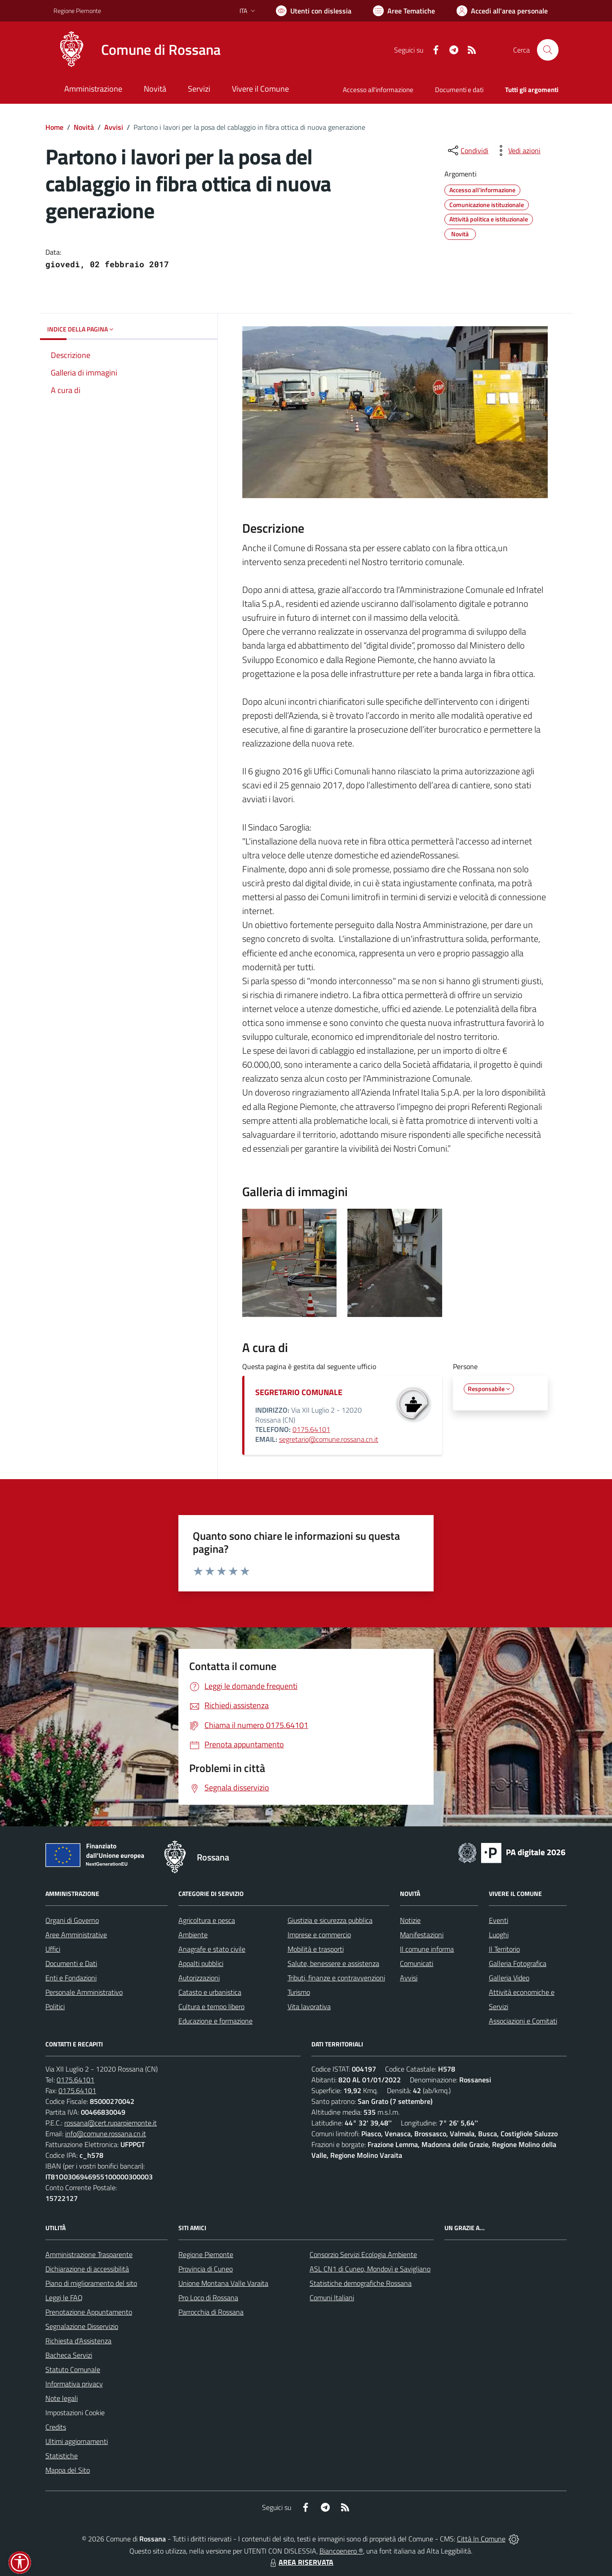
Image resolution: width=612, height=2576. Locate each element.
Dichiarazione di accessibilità (87, 2268)
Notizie (410, 1920)
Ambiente (193, 1934)
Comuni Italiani (332, 2297)
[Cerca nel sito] (548, 50)
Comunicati (416, 1963)
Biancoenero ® (341, 2550)
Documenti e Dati (71, 1963)
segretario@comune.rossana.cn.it (328, 1439)
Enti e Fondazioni (71, 1977)
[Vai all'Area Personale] (502, 11)
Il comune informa (427, 1949)
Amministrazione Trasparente (89, 2254)
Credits (55, 2426)
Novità (84, 127)
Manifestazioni (421, 1934)
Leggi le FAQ (64, 2297)
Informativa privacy (74, 2383)
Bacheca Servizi (68, 2355)
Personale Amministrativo (84, 1992)
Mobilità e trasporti (316, 1949)
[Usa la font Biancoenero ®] (313, 11)
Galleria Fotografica (517, 1963)
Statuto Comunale (72, 2369)
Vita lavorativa (309, 2006)
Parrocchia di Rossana (211, 2311)
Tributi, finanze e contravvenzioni (336, 1977)
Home (54, 127)
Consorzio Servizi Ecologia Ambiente (363, 2254)
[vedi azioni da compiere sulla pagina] (517, 150)
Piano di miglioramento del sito (91, 2283)
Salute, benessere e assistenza (333, 1963)
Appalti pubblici (200, 1963)
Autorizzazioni (199, 1977)
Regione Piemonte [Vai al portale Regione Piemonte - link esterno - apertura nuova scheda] (77, 10)
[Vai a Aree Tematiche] (404, 11)
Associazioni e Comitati (523, 2020)
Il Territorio (504, 1949)
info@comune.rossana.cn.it (105, 2133)
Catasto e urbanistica (209, 1992)
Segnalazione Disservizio (81, 2326)
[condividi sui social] (467, 150)
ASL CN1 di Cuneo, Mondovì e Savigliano (370, 2268)
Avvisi (113, 127)
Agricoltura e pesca (206, 1920)
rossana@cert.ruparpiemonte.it (110, 2122)
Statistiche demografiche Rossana (361, 2283)
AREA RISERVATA (300, 2562)
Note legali (61, 2398)
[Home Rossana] (137, 49)
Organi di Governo (72, 1920)
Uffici (52, 1949)
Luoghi (499, 1934)
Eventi (498, 1920)
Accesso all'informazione (378, 89)
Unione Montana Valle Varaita (223, 2283)
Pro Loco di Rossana (208, 2297)
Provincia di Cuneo (205, 2268)
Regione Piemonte (205, 2254)
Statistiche (61, 2455)
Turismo (299, 1992)
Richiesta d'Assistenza (78, 2340)
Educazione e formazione (215, 2020)
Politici (55, 2006)
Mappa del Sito (67, 2470)
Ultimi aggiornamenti (76, 2441)
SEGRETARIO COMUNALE (298, 1392)
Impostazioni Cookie (75, 2412)
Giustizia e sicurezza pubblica (330, 1920)
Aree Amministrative (76, 1934)
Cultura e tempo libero (211, 2006)
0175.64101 (311, 1429)
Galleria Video (509, 1977)
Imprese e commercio (319, 1934)
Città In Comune (481, 2538)
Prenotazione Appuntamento (88, 2311)
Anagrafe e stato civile (211, 1949)
